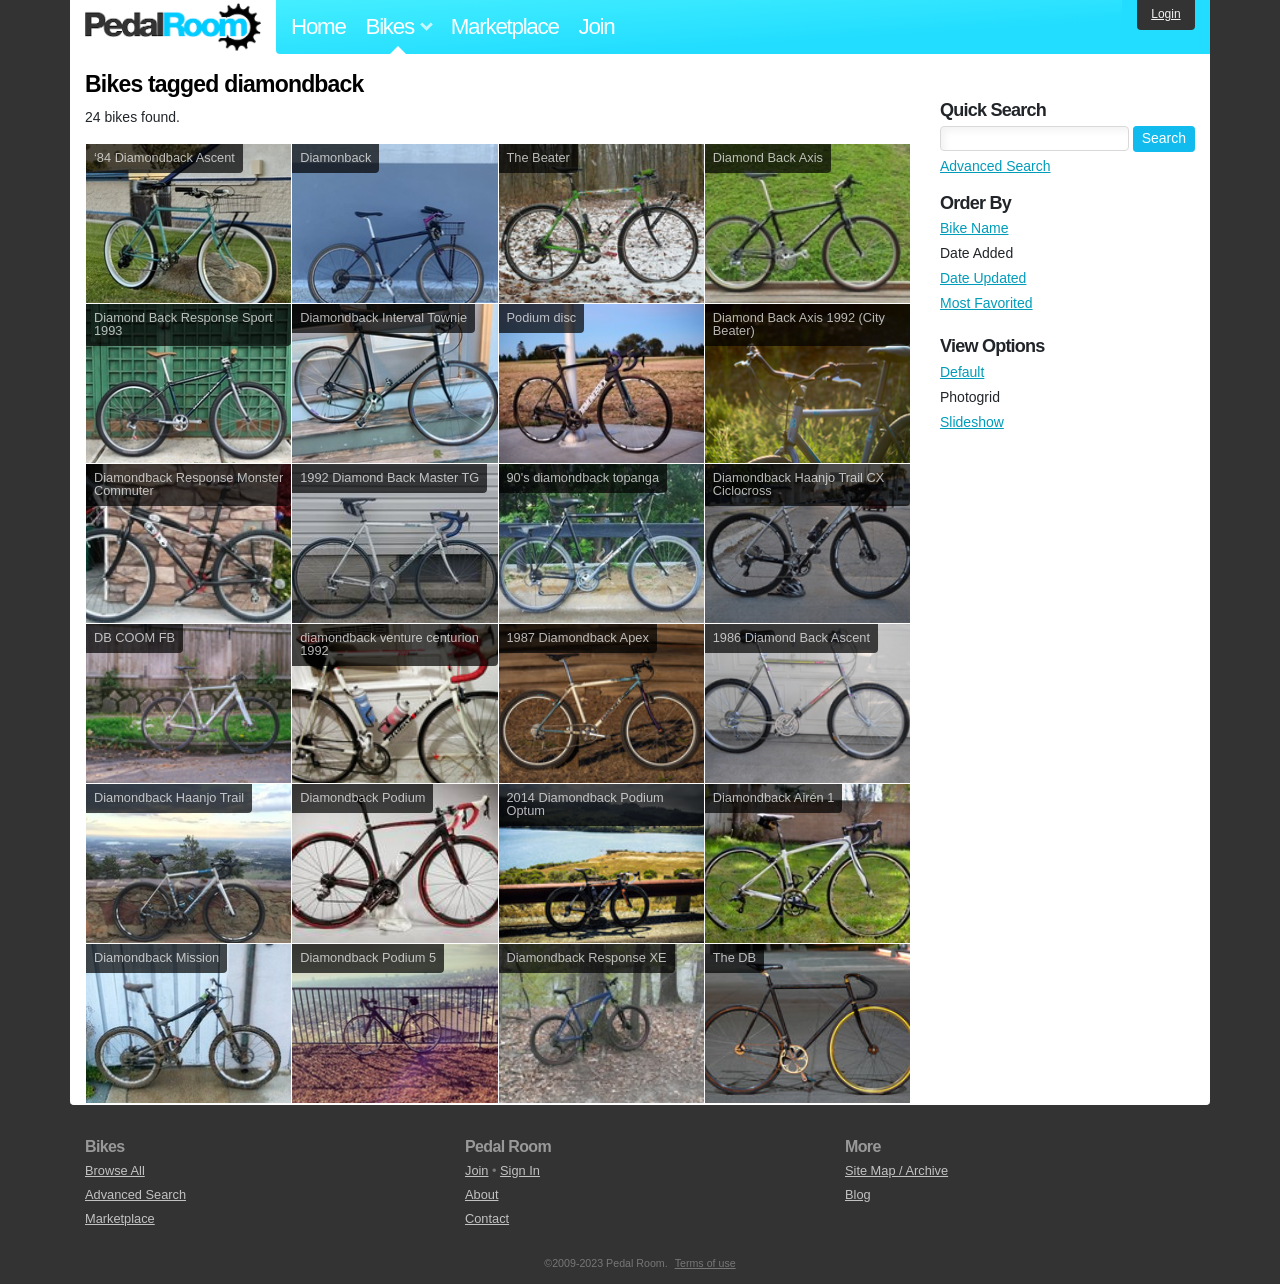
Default (962, 372)
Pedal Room (173, 27)
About (481, 1194)
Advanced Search (995, 166)
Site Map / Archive (896, 1170)
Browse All (115, 1170)
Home (318, 26)
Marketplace (505, 26)
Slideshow (972, 422)
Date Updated (983, 278)
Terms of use (705, 1263)
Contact (487, 1218)
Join (597, 26)
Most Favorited (986, 303)
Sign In (520, 1170)
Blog (858, 1194)
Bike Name (974, 228)
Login (1165, 14)
